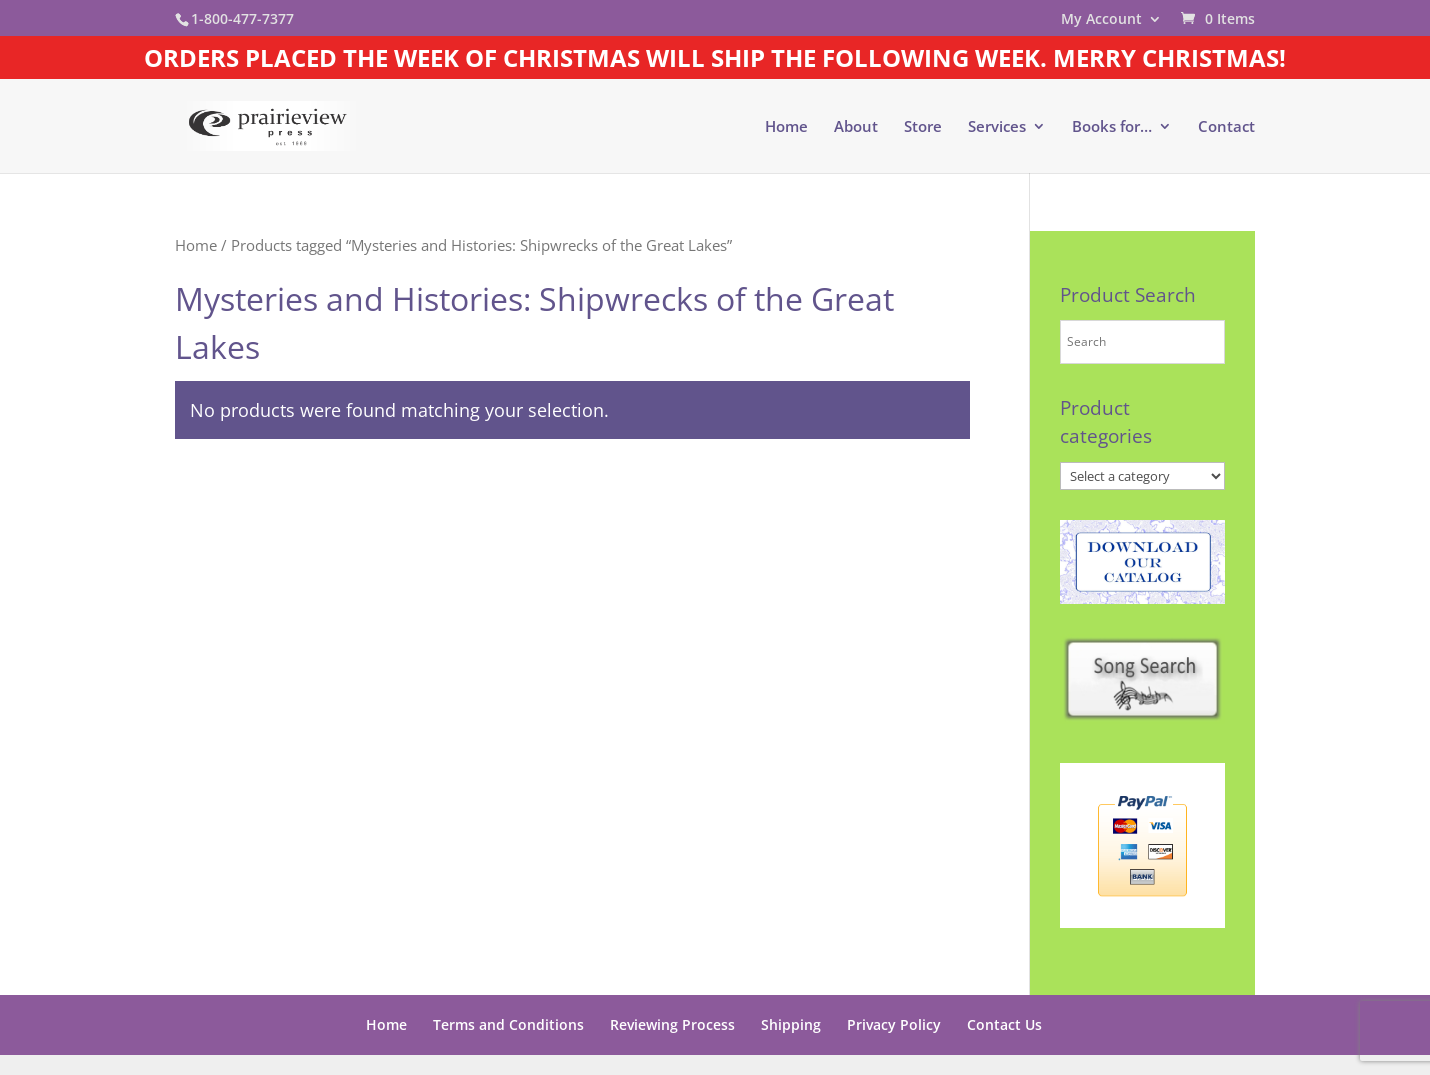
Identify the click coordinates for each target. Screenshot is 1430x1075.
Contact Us (1004, 1024)
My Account (1101, 20)
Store (923, 127)
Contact (1226, 127)
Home (786, 127)
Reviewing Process (672, 1024)
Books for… (1112, 127)
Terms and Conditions (508, 1024)
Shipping (791, 1024)
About (856, 127)
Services (997, 127)
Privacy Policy (894, 1024)
